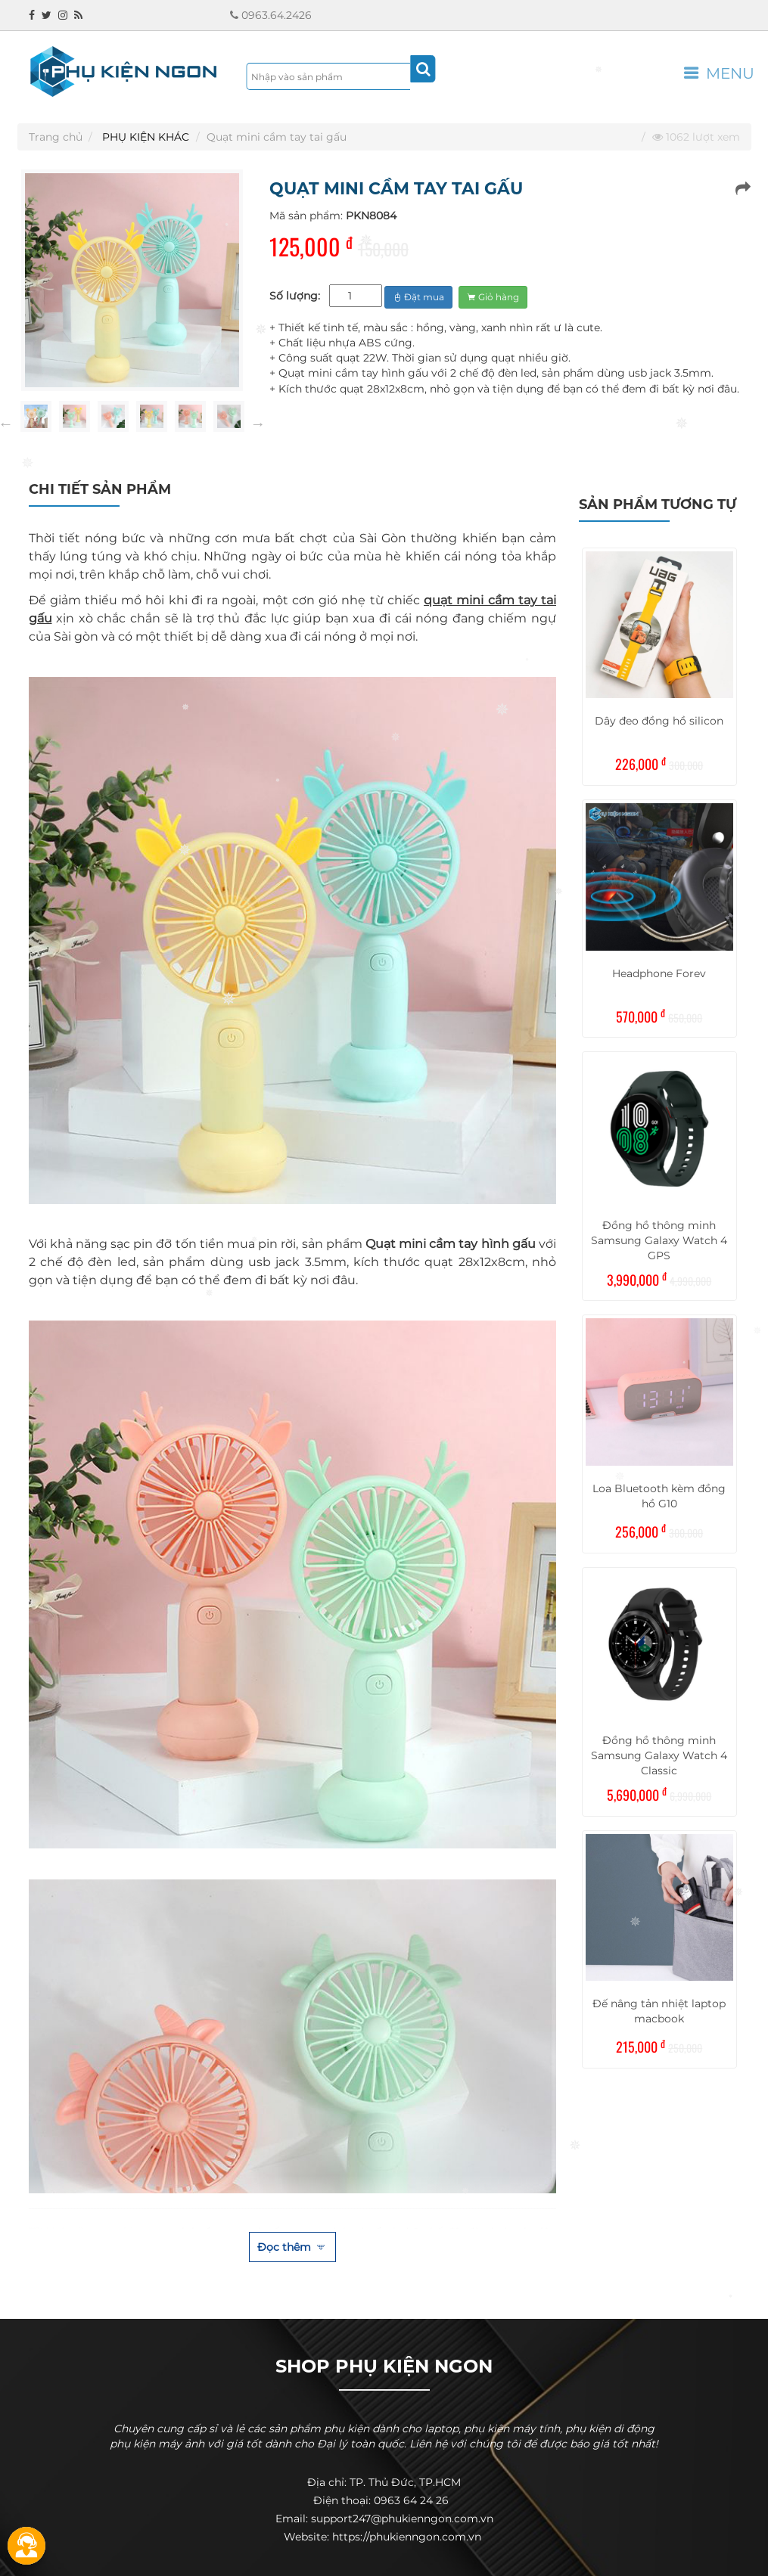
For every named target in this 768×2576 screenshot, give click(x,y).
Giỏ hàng (493, 297)
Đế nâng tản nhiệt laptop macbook (659, 2011)
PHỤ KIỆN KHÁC (145, 137)
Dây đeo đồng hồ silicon (659, 721)
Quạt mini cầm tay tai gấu (277, 137)
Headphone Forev (659, 973)
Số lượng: (294, 296)
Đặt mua (418, 297)
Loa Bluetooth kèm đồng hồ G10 (659, 1496)
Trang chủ (55, 137)
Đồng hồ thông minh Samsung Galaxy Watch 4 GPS (659, 1240)
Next (258, 423)
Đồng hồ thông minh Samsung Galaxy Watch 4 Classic (659, 1755)
